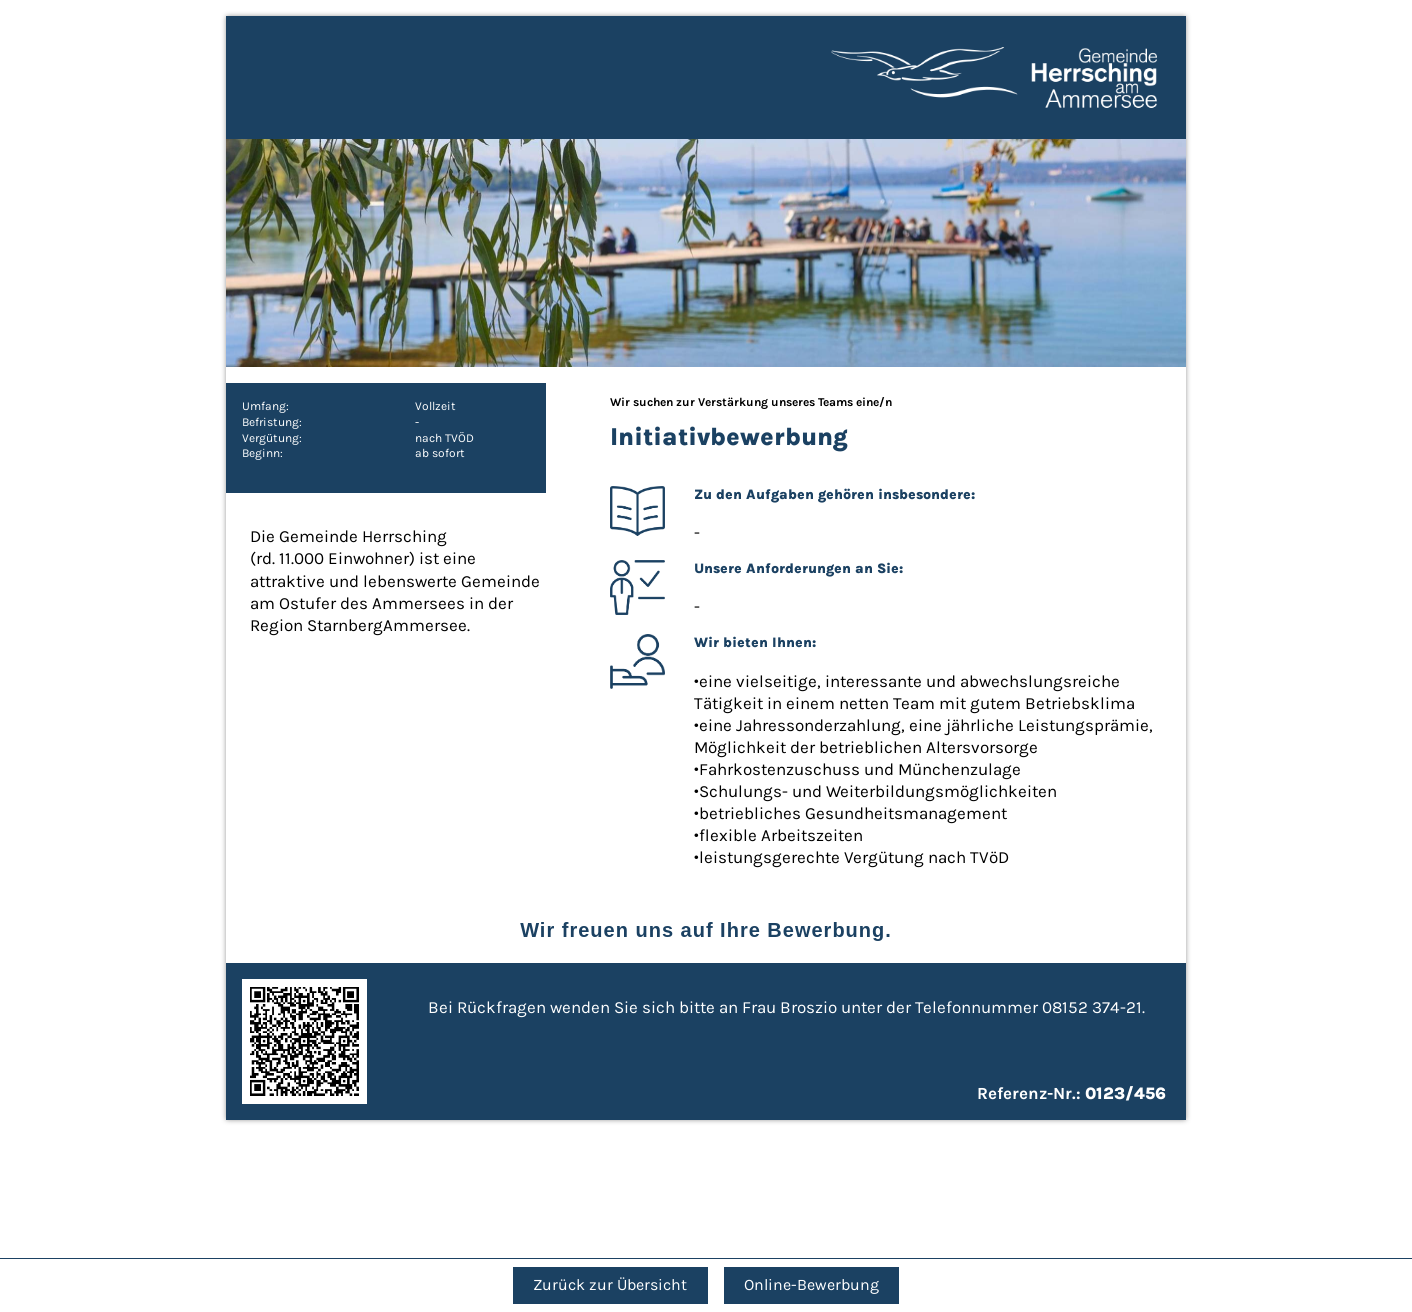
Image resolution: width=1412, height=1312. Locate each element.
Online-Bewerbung (811, 1284)
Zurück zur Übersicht (610, 1284)
